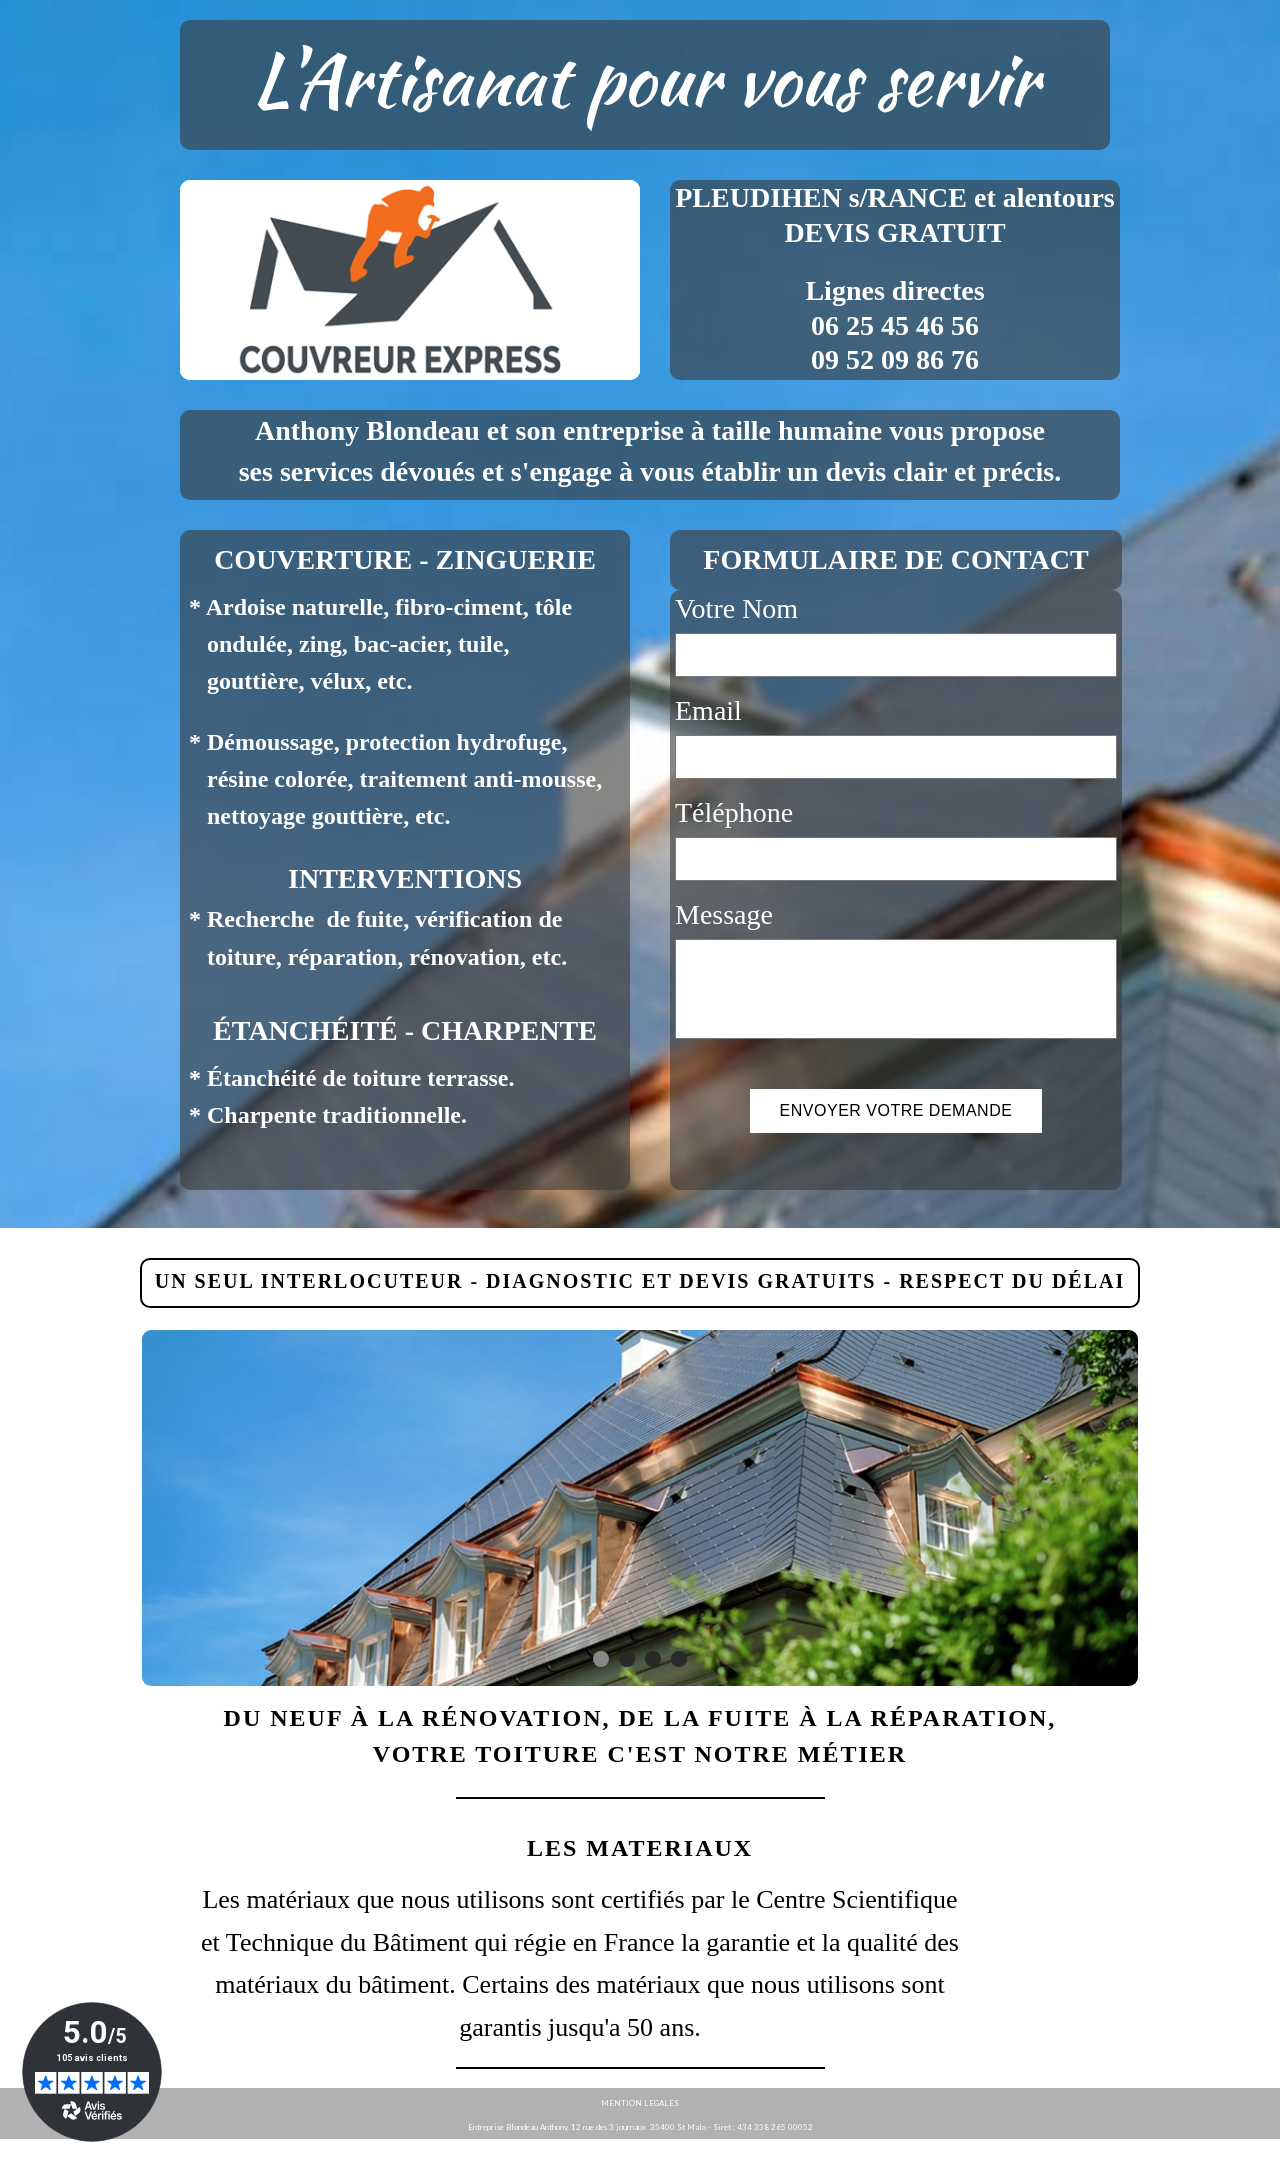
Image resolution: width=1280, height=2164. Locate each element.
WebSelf (1248, 2151)
